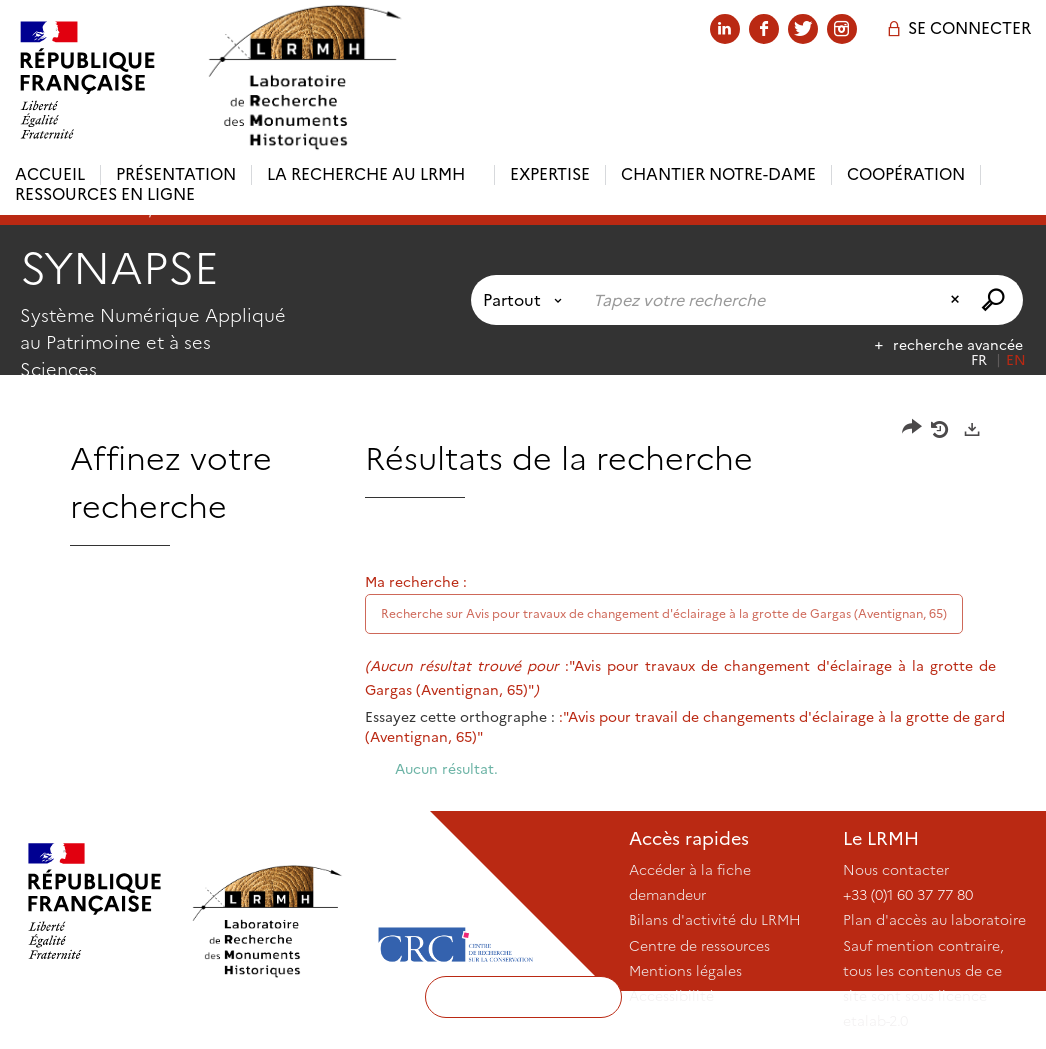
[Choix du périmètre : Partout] (526, 300)
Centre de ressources (699, 946)
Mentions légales (685, 971)
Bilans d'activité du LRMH (715, 920)
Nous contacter (896, 870)
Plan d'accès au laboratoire (934, 920)
